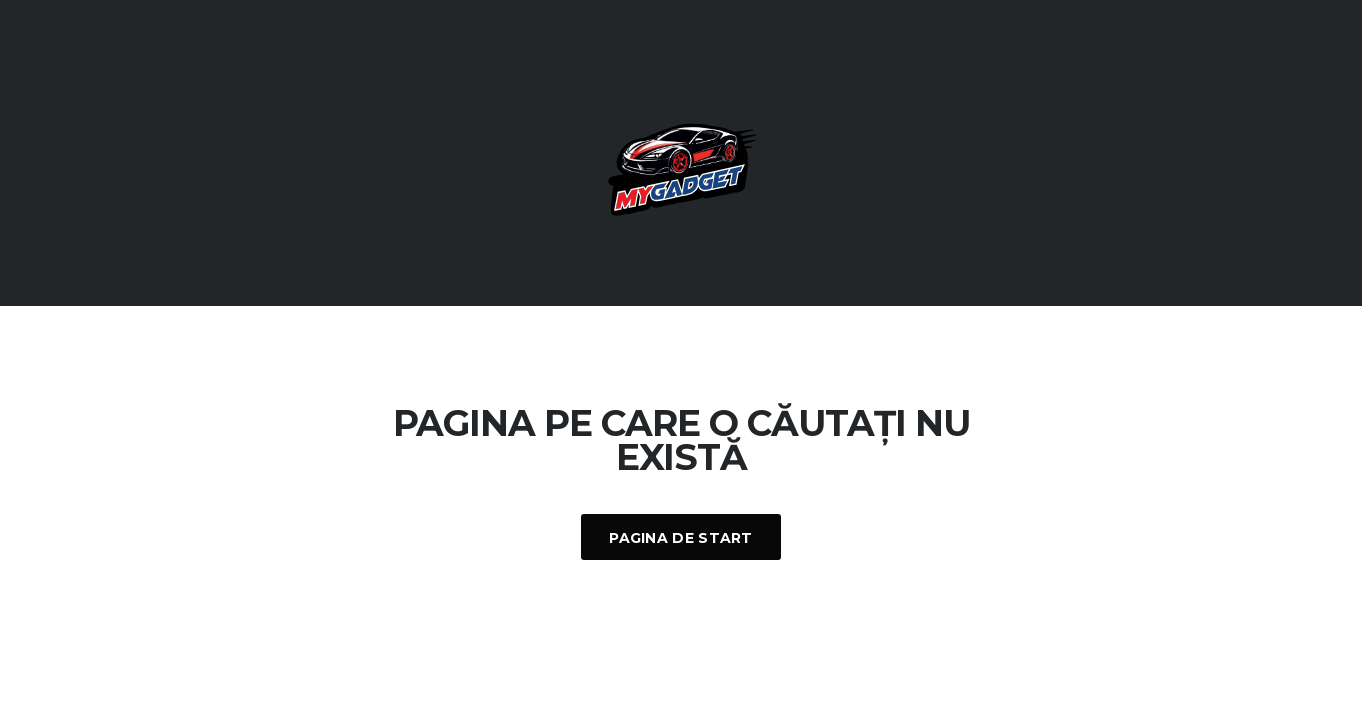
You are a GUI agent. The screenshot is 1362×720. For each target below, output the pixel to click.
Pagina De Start (681, 538)
